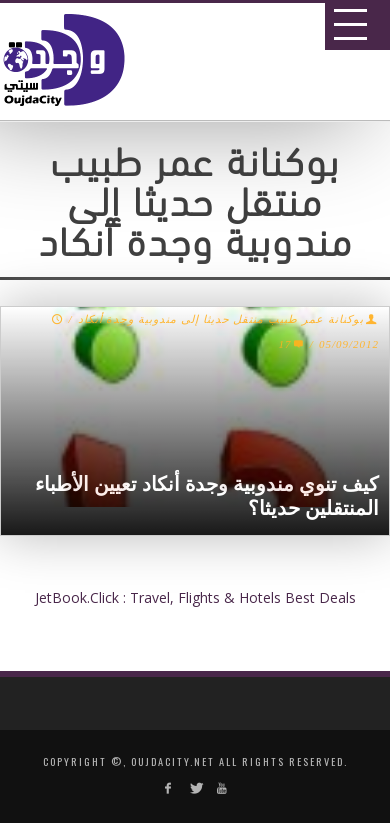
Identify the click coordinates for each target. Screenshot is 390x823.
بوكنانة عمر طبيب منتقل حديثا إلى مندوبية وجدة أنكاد (221, 319)
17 (292, 344)
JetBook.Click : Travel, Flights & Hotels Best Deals (195, 597)
